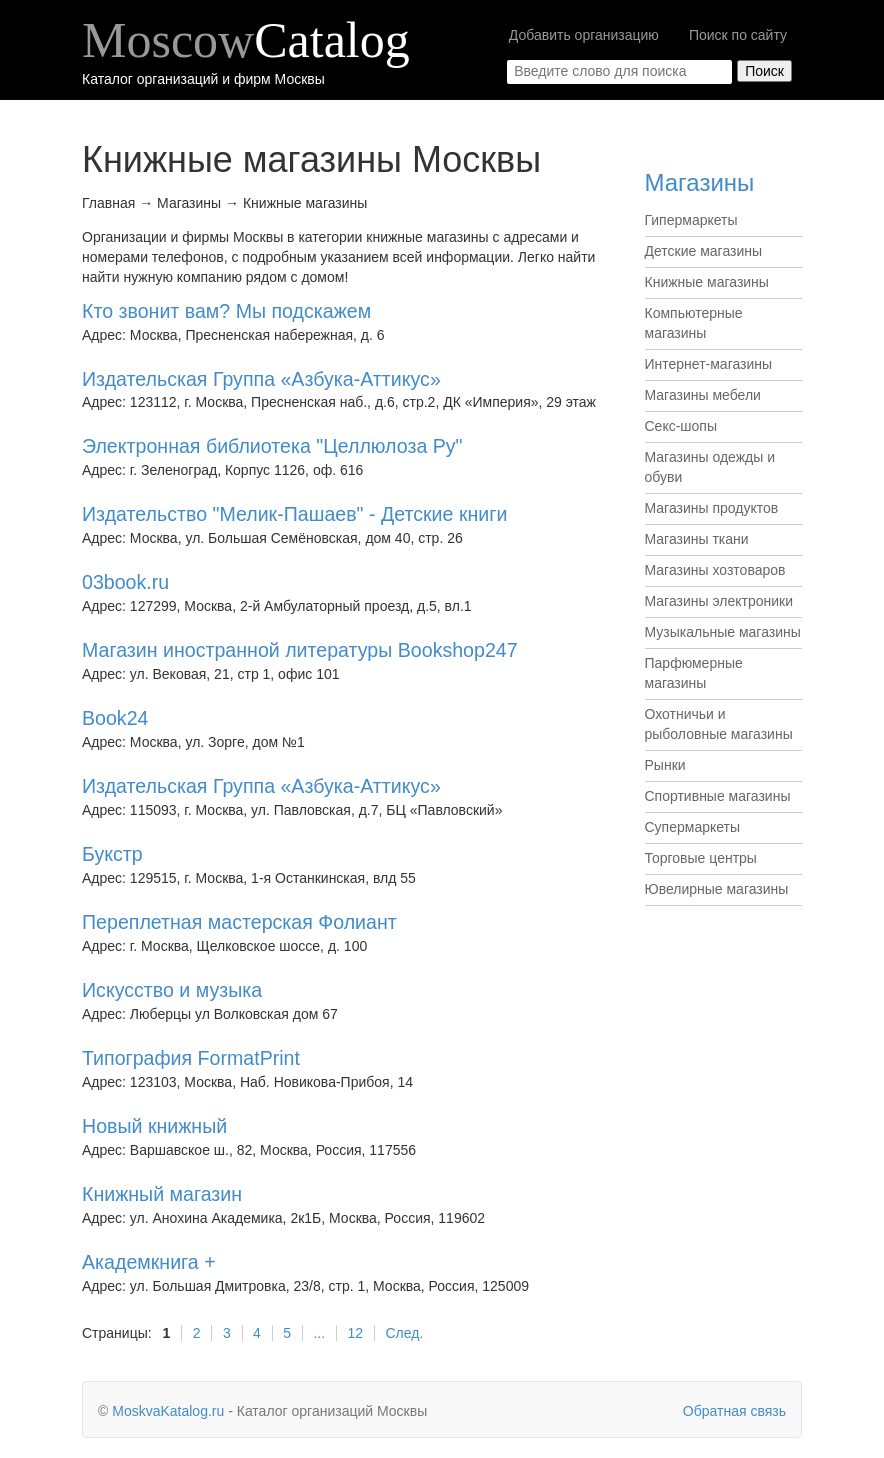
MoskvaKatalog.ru (168, 1411)
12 (356, 1333)
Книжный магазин (162, 1194)
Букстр (112, 854)
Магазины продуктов (712, 508)
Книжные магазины (707, 282)
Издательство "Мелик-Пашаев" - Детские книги (294, 514)
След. (404, 1333)
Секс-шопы (681, 426)
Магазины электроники (719, 601)
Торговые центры (701, 858)
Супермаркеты (693, 827)
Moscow (246, 40)
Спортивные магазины (718, 796)
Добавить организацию (584, 35)
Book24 (115, 718)
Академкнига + (149, 1262)
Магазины (700, 182)
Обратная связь (734, 1411)
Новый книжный (154, 1126)
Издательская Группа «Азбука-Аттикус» (261, 379)
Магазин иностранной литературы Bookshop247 (300, 650)
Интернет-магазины (709, 364)
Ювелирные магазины (717, 889)
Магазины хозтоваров (715, 570)
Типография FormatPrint (191, 1058)
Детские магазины (704, 251)
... (319, 1333)
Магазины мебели (703, 395)
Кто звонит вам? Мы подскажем (226, 311)
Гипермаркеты (691, 220)
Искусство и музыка (172, 990)
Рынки (665, 765)
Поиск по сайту (738, 35)
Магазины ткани (697, 539)
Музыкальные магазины (723, 632)
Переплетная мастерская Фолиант (239, 922)
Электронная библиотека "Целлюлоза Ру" (272, 446)
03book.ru (125, 582)
